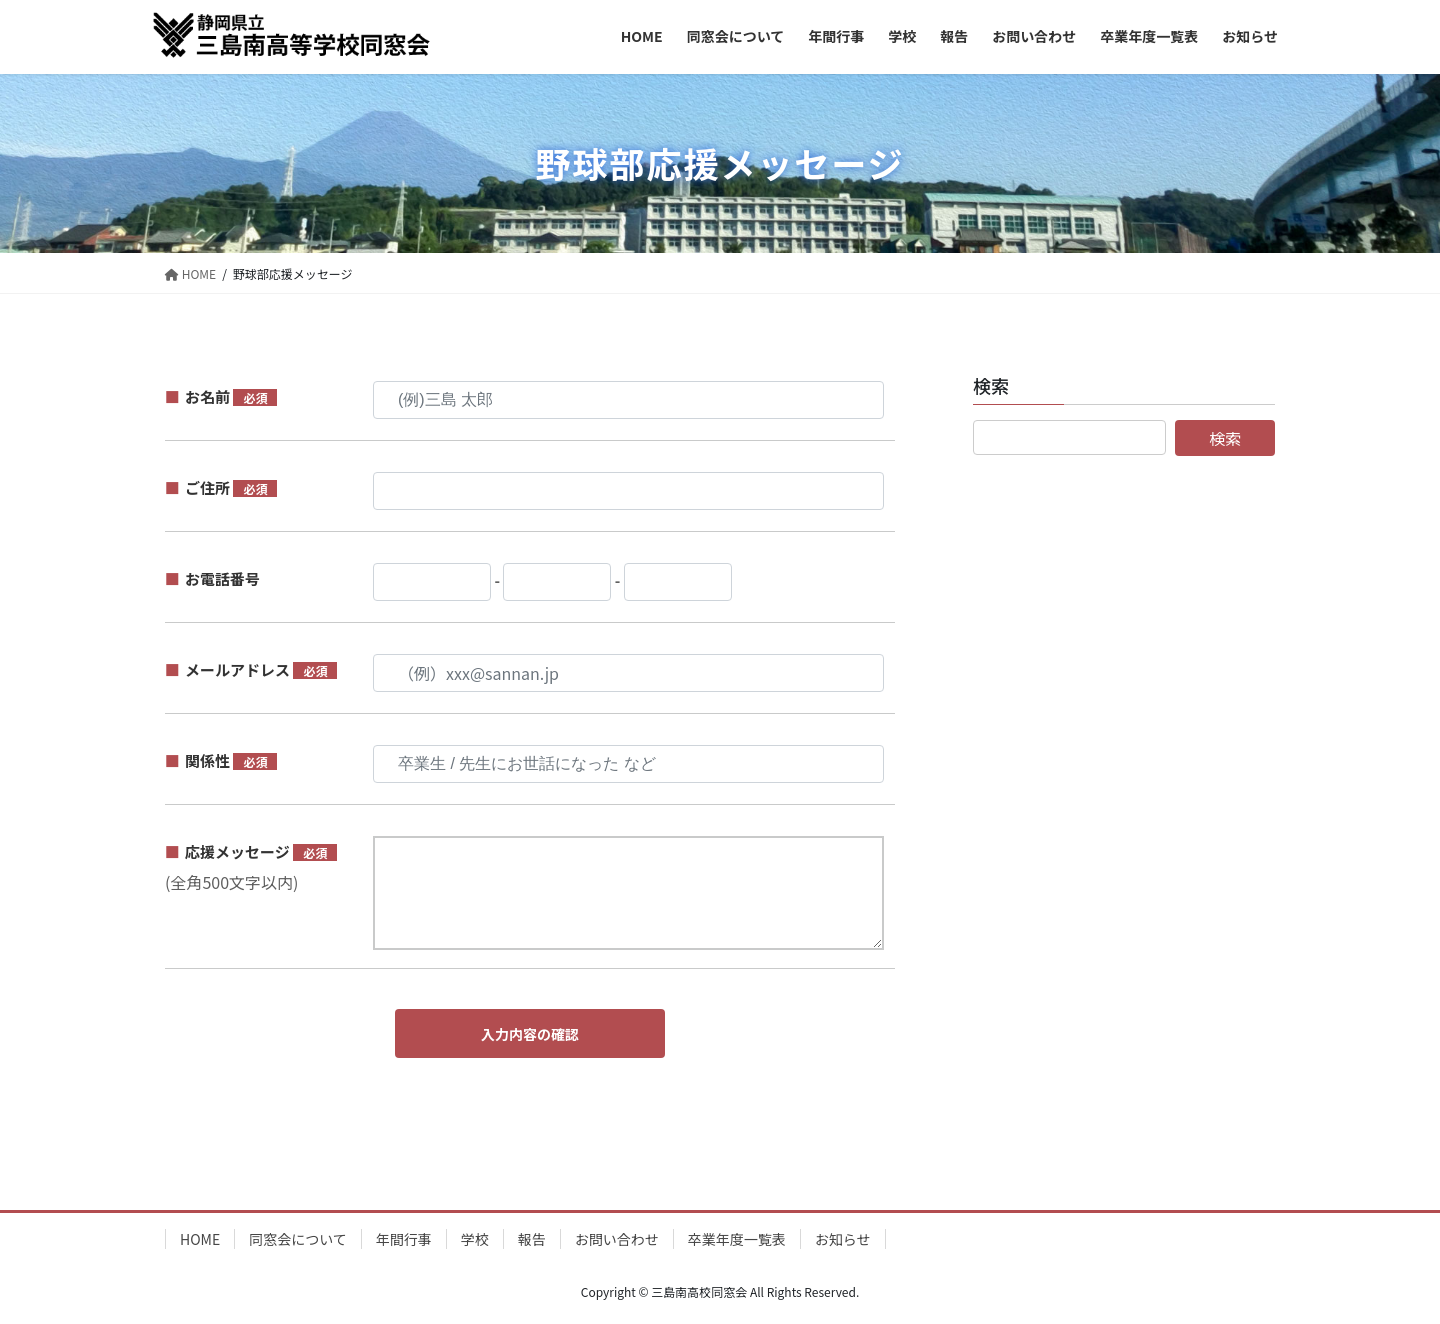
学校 (475, 1239)
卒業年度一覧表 (737, 1239)
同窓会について (298, 1239)
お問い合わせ (617, 1239)
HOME (200, 1239)
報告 (532, 1239)
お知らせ (843, 1239)
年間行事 (404, 1239)
